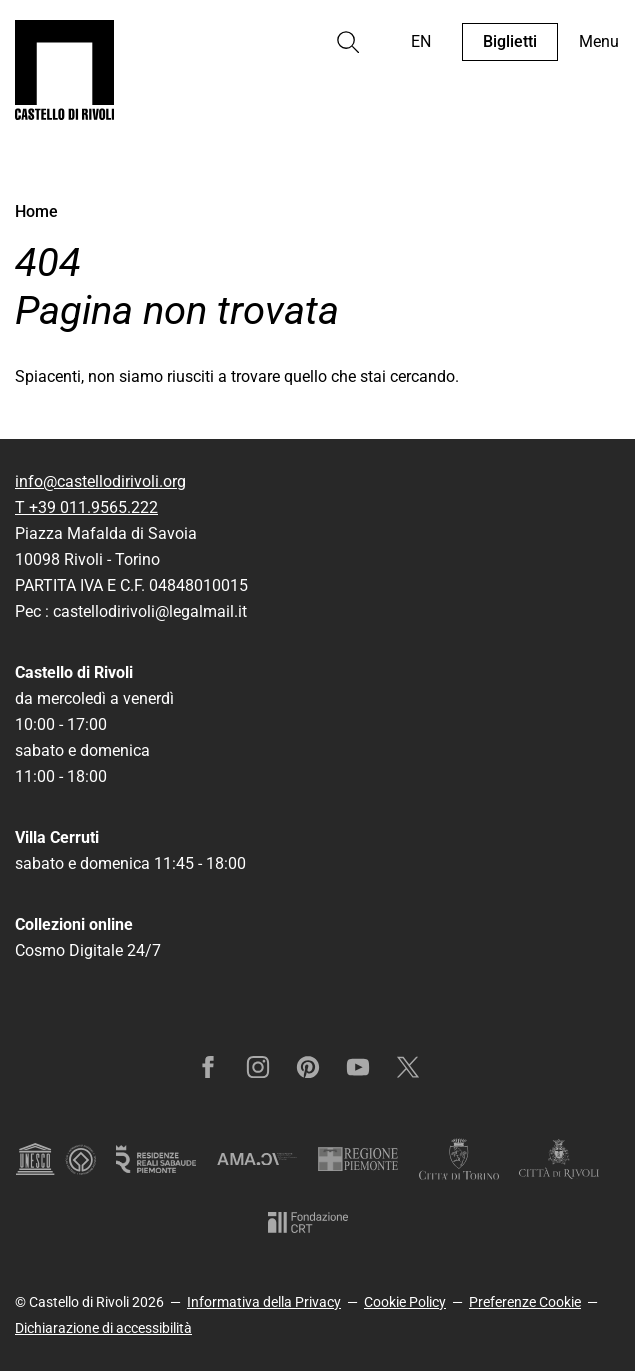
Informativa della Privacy (264, 1302)
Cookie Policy (405, 1302)
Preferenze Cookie (525, 1302)
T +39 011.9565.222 (86, 507)
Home (36, 211)
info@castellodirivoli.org (100, 481)
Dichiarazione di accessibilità (103, 1328)
